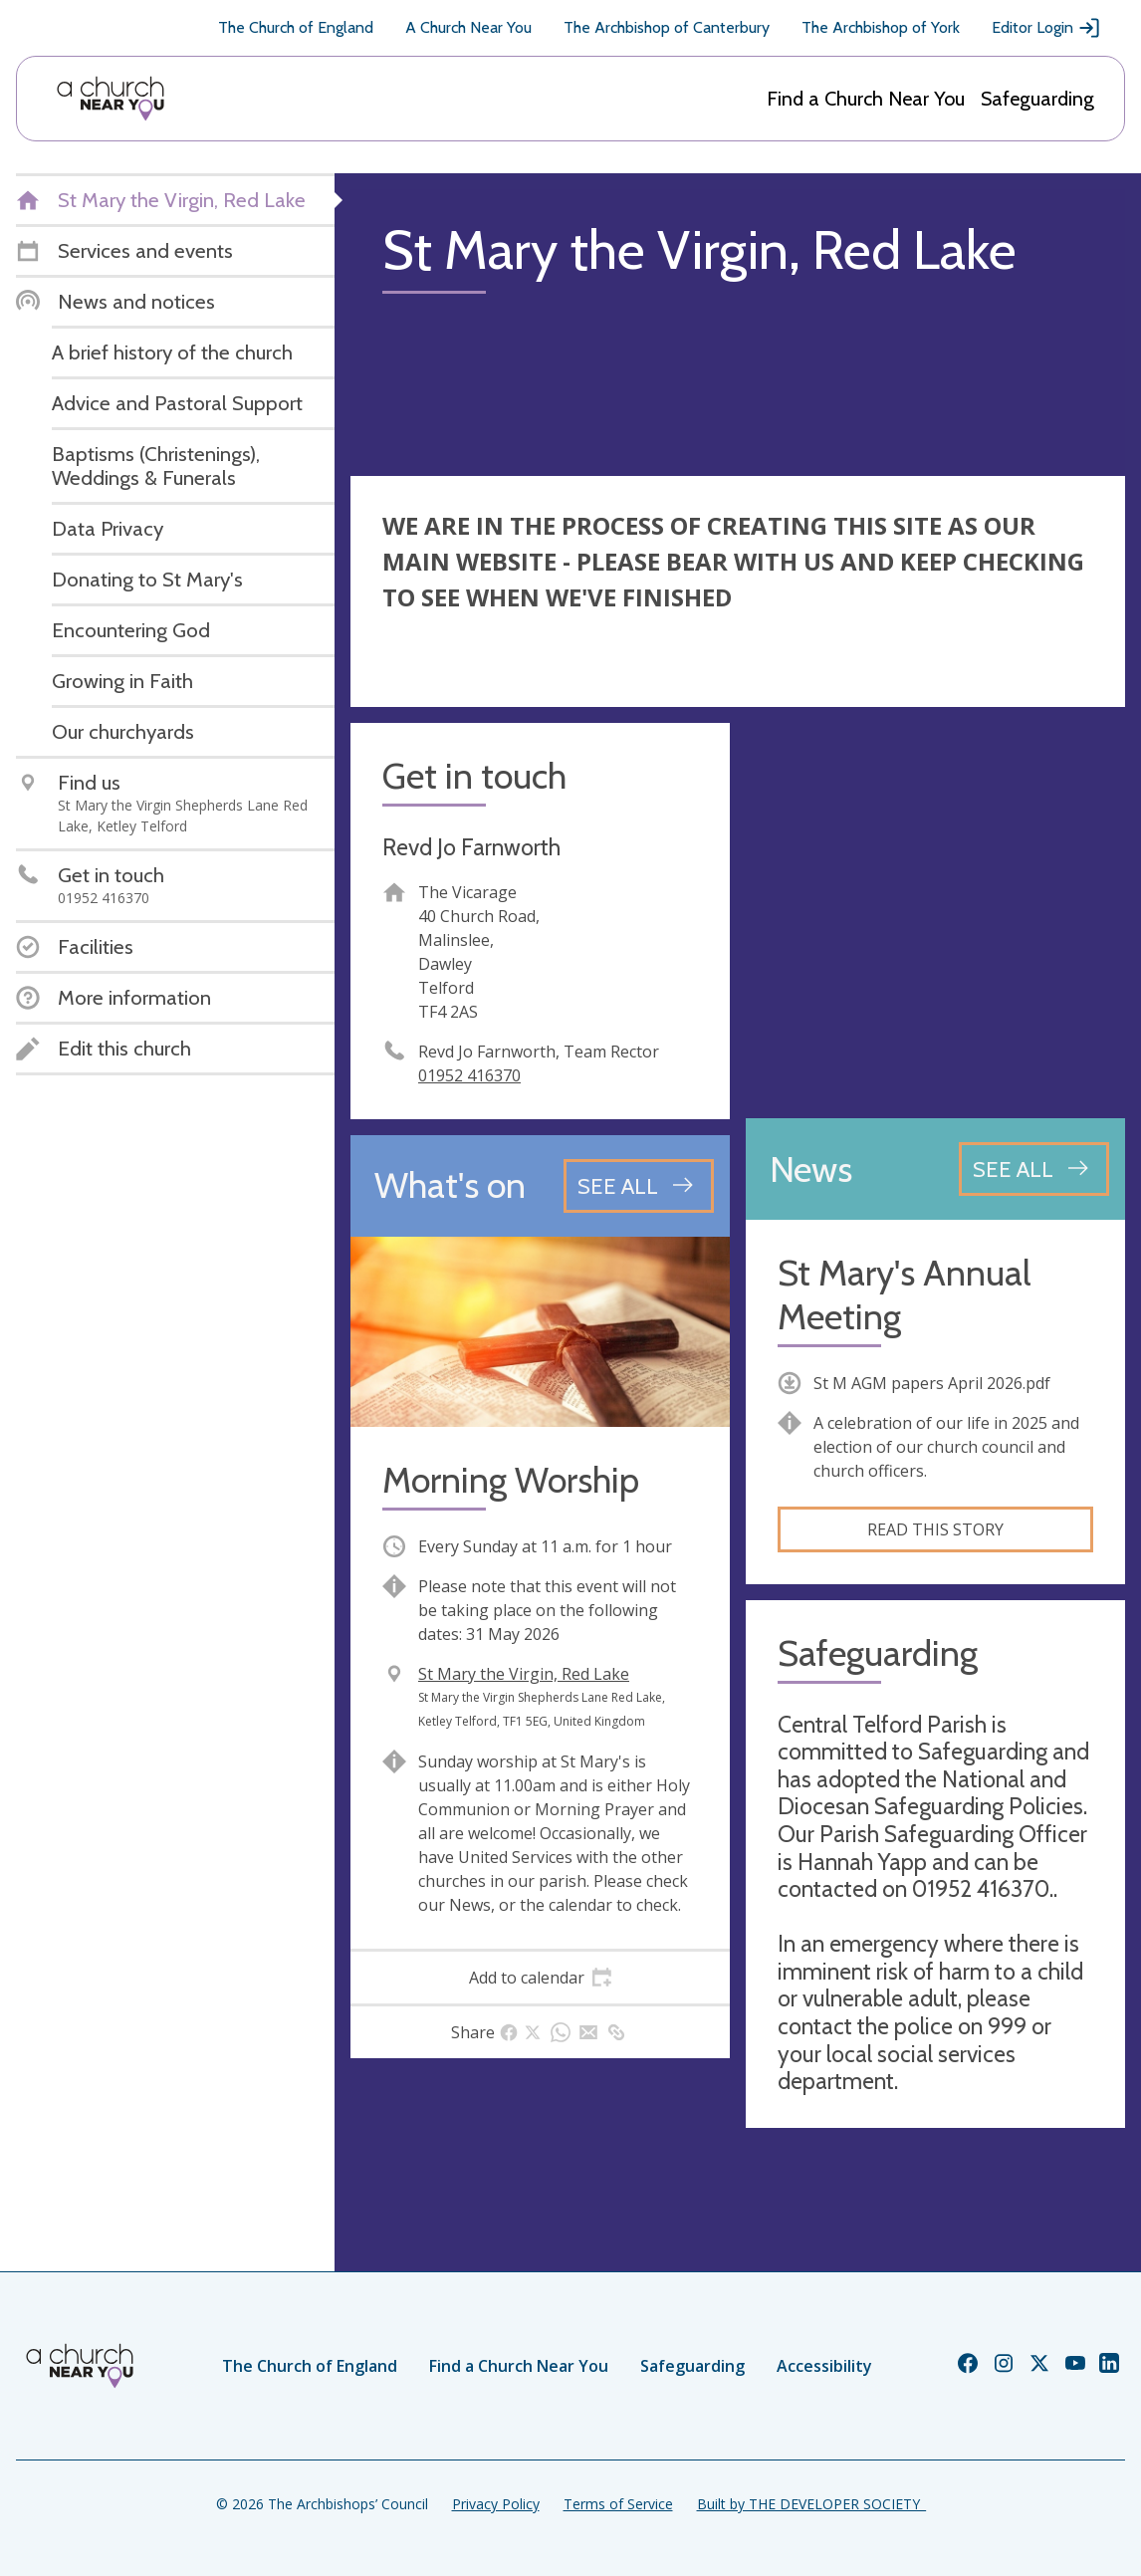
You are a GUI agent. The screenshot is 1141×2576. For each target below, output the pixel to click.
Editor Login (1046, 28)
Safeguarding (1037, 99)
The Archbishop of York (880, 27)
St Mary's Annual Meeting (904, 1294)
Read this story (935, 1529)
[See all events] (639, 1186)
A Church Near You (468, 27)
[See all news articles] (1034, 1169)
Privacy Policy (496, 2503)
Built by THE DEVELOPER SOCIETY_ (811, 2503)
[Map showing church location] (935, 912)
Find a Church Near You (866, 99)
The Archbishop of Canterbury (667, 27)
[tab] (540, 1977)
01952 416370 (469, 1075)
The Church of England (295, 27)
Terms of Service (618, 2503)
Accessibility (824, 2366)
